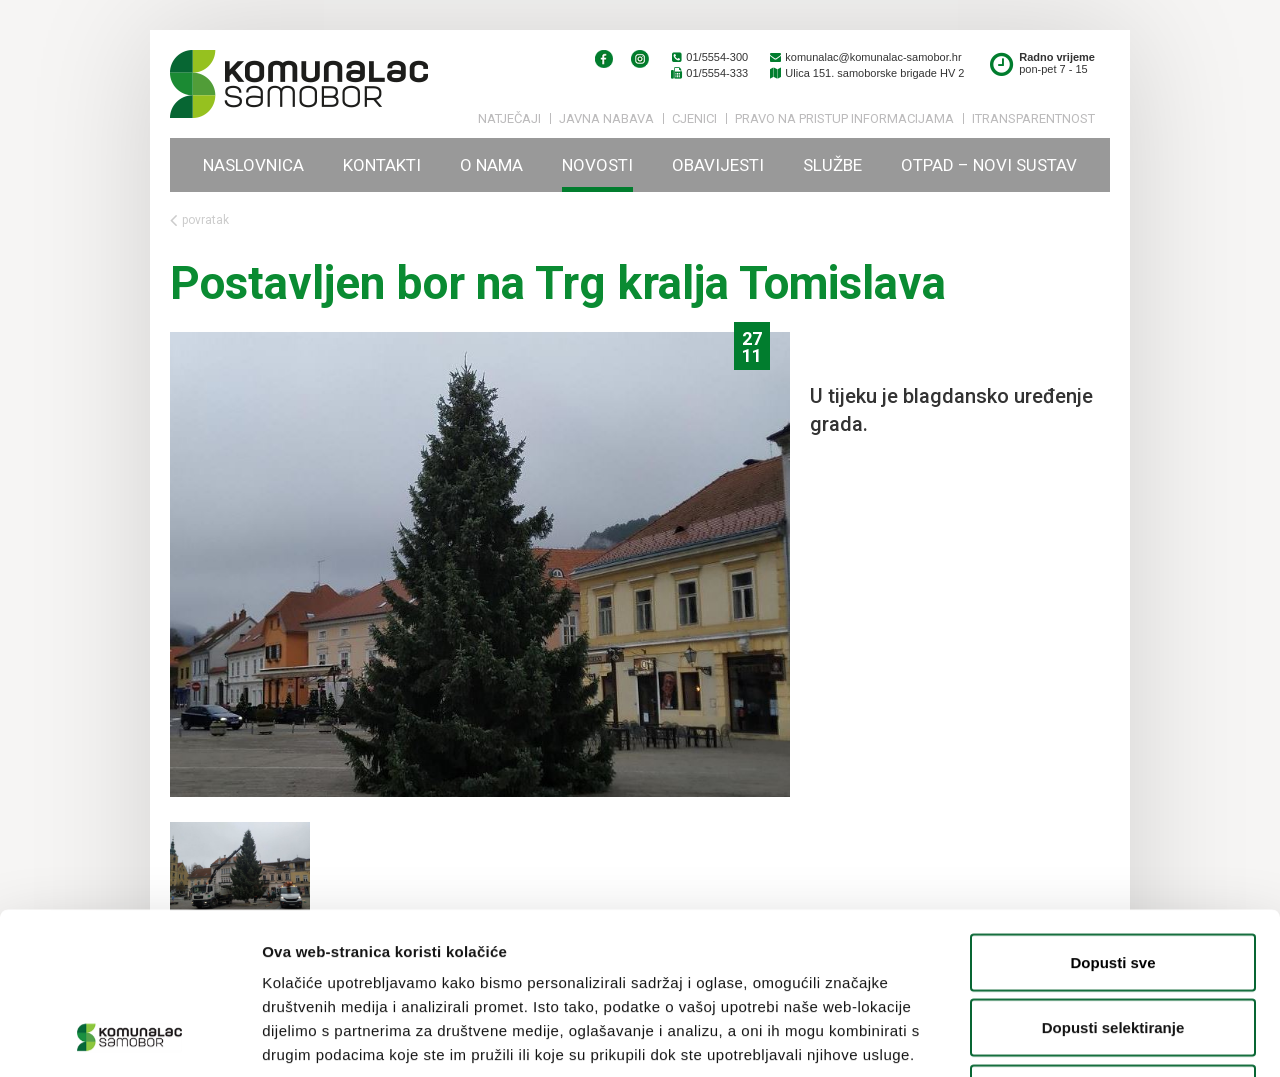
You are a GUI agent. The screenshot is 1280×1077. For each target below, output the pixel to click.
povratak (199, 220)
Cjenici (694, 118)
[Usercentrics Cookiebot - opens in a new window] (129, 1038)
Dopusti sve (1112, 814)
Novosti (597, 165)
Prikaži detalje (1036, 1037)
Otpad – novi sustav (989, 165)
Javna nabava (606, 118)
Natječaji (509, 118)
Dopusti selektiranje (1113, 880)
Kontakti (382, 165)
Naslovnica (253, 165)
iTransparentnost (1033, 118)
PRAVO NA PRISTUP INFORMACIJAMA (844, 118)
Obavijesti (718, 165)
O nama (491, 165)
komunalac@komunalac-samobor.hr (864, 57)
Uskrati (1113, 945)
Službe (832, 165)
